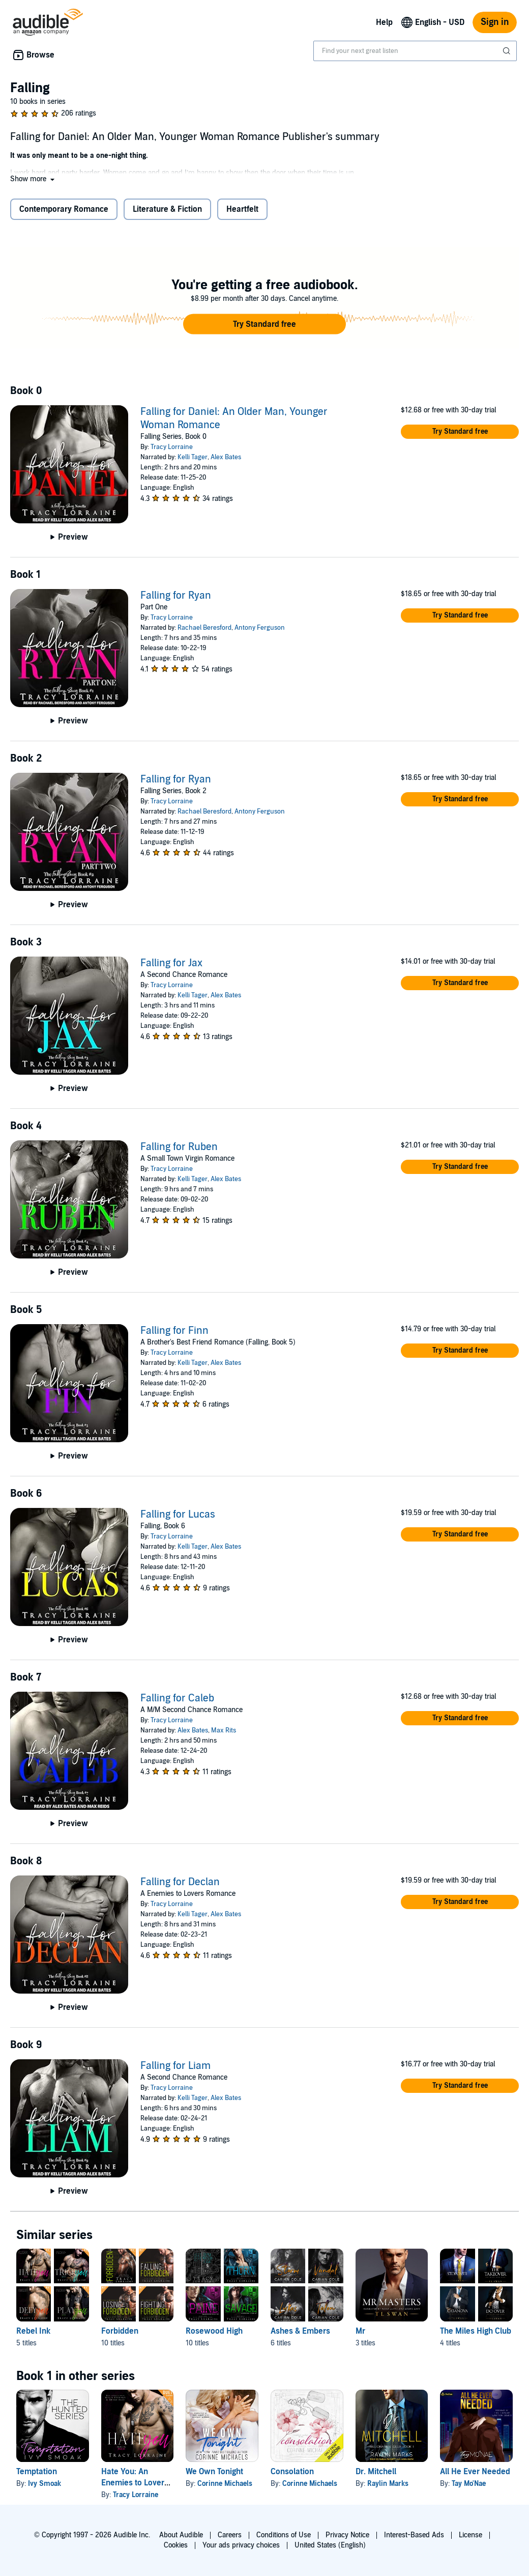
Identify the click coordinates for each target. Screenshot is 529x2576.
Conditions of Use (283, 2535)
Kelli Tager (193, 457)
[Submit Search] (507, 51)
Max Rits (223, 1730)
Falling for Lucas (177, 1514)
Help (384, 22)
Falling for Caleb (177, 1698)
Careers (230, 2535)
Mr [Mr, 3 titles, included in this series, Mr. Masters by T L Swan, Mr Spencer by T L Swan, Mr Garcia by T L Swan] (360, 2331)
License (470, 2535)
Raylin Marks (387, 2483)
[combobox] (415, 51)
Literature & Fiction (167, 209)
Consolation (292, 2472)
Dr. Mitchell (376, 2472)
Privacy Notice (347, 2535)
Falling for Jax (171, 963)
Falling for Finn (174, 1331)
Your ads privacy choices (241, 2545)
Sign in (495, 22)
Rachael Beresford (204, 628)
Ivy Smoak (44, 2483)
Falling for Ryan (175, 596)
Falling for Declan (180, 1882)
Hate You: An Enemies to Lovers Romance (134, 2483)
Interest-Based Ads (414, 2535)
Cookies (176, 2545)
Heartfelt (242, 209)
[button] (33, 179)
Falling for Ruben (179, 1147)
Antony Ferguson (259, 628)
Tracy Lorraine (172, 447)
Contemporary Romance (63, 209)
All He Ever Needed (475, 2472)
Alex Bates (226, 457)
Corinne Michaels (224, 2483)
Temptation (36, 2472)
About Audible (181, 2535)
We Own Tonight (214, 2472)
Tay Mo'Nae (469, 2483)
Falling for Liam (175, 2066)
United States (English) (330, 2545)
